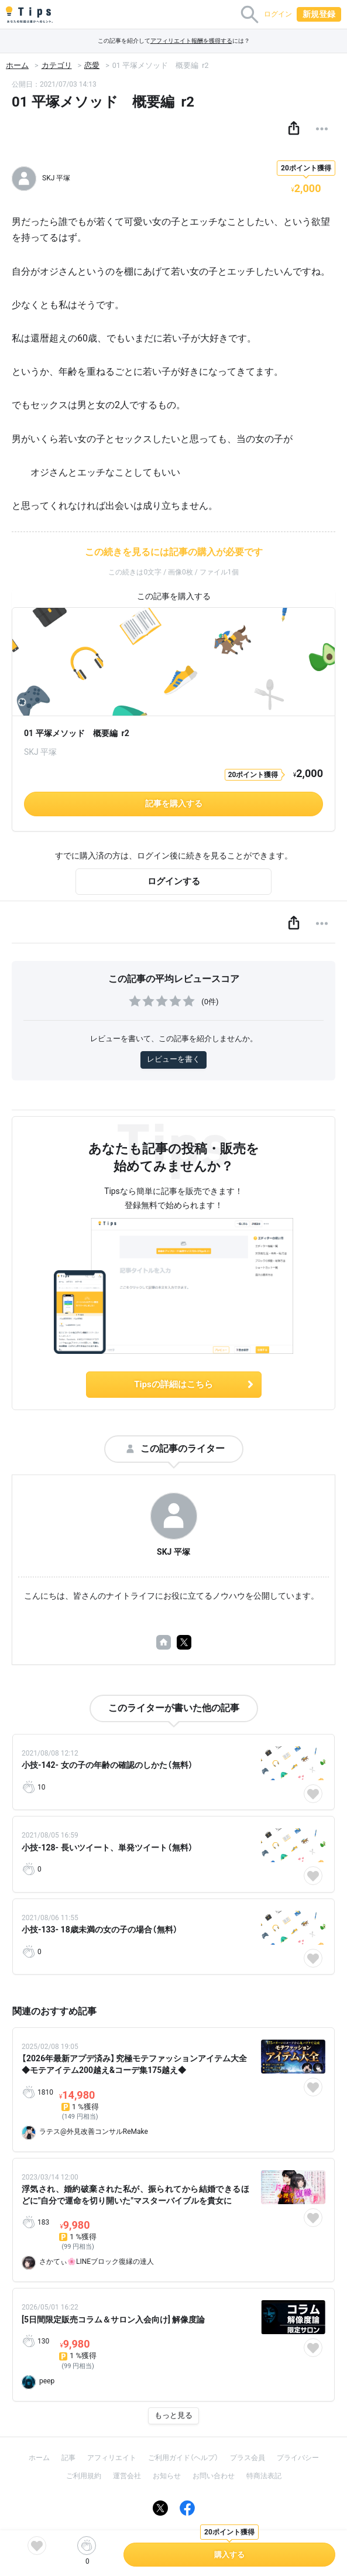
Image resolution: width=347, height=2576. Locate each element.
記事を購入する (173, 803)
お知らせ (167, 2476)
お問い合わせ (214, 2476)
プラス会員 (247, 2458)
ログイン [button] (278, 14)
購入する (229, 2554)
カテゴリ (57, 65)
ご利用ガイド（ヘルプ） (183, 2458)
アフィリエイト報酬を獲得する (191, 41)
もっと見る (173, 2415)
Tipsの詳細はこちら (194, 1384)
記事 (68, 2458)
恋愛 (91, 65)
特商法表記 (263, 2476)
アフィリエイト (111, 2458)
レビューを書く (173, 1059)
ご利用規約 (83, 2476)
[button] (294, 129)
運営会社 (127, 2476)
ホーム (17, 65)
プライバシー (298, 2458)
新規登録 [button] (319, 14)
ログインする (173, 881)
